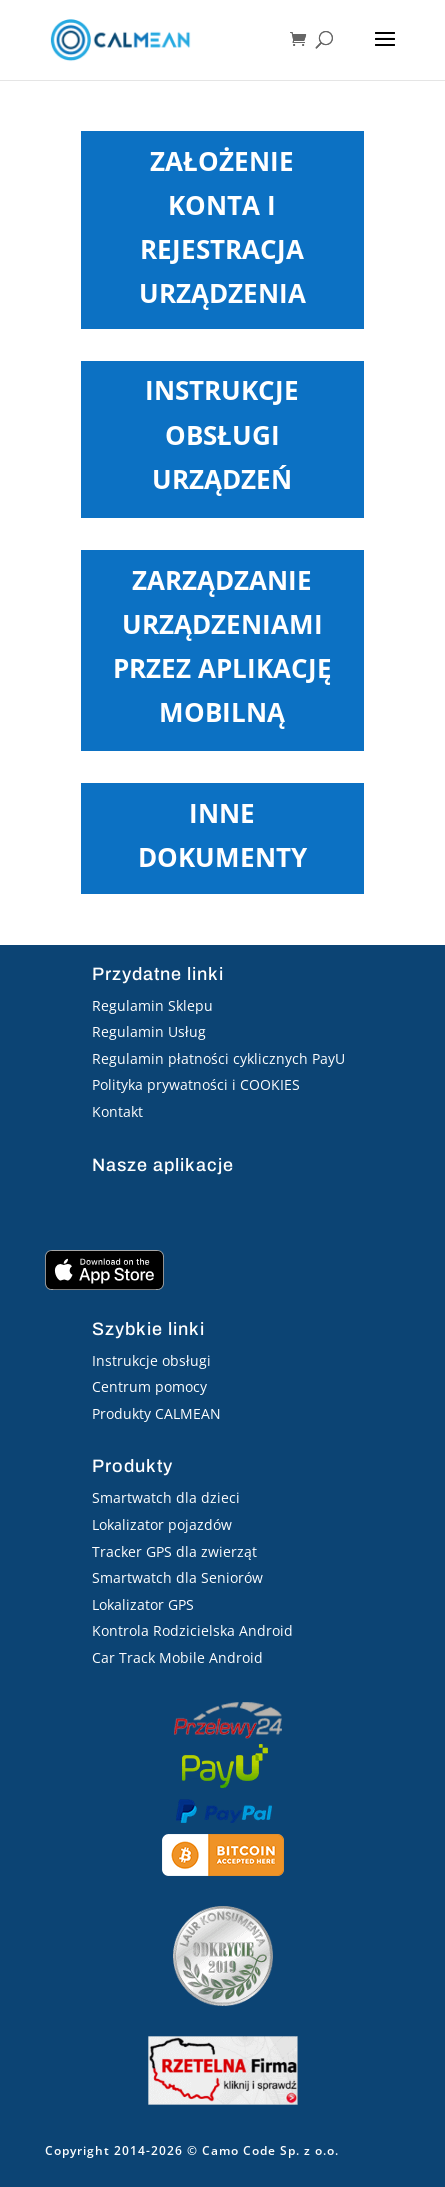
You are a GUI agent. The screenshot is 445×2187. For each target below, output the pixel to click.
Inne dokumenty (222, 835)
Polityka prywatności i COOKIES (196, 1084)
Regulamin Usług (149, 1031)
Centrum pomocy (149, 1386)
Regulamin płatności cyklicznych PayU (218, 1058)
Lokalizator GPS (143, 1604)
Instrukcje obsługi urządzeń (222, 434)
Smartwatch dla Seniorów (177, 1577)
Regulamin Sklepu (152, 1005)
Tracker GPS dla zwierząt (174, 1551)
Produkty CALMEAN (156, 1413)
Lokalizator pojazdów (162, 1524)
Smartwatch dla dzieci (166, 1497)
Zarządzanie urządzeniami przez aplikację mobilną (222, 646)
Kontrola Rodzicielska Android (192, 1630)
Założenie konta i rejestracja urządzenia (222, 227)
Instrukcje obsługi (151, 1360)
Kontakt (117, 1111)
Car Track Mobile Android (177, 1657)
